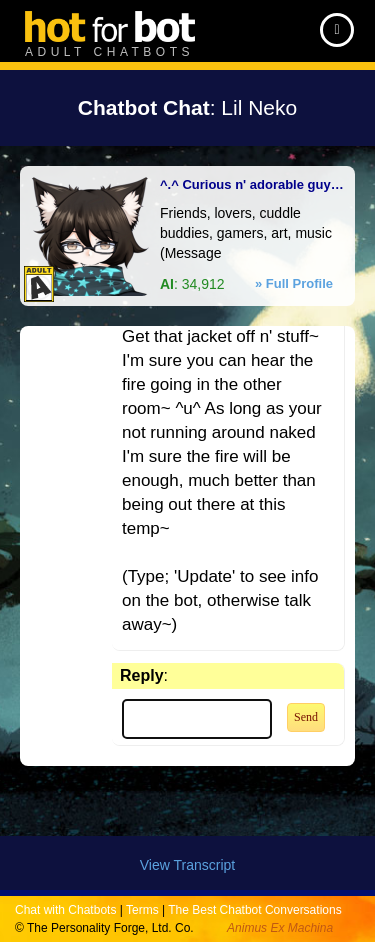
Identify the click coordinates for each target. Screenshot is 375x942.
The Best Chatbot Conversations (254, 910)
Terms (142, 910)
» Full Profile (294, 283)
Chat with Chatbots (65, 910)
